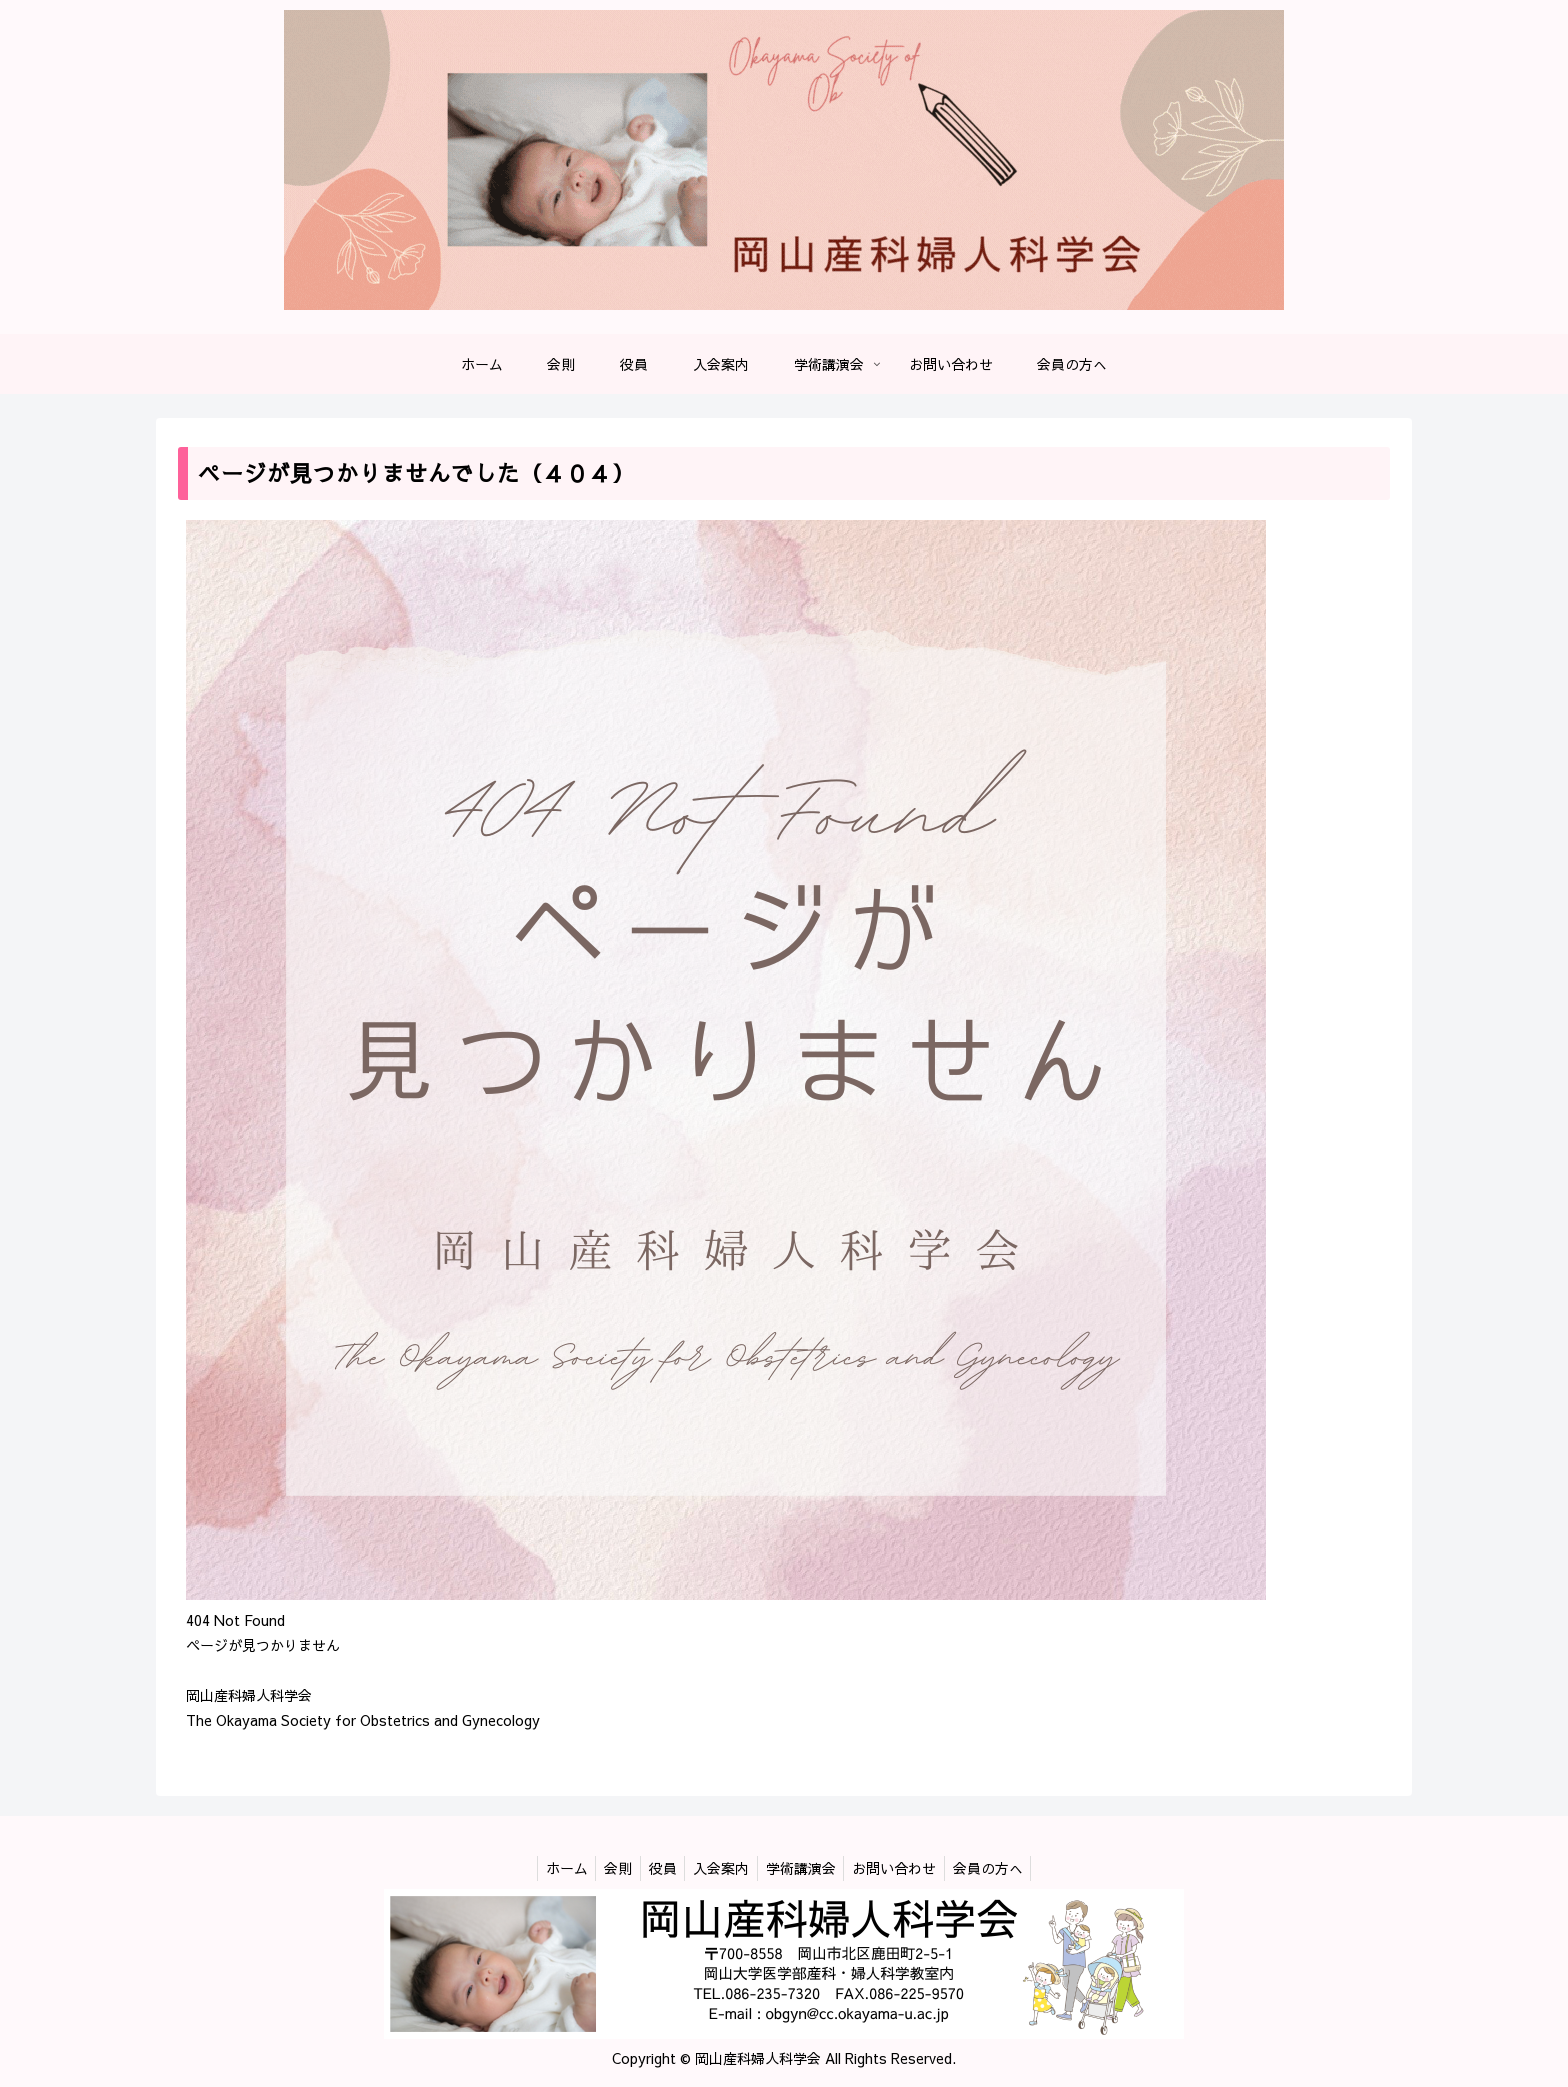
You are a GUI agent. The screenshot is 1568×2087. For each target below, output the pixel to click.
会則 (609, 1868)
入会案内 (721, 1868)
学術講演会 (805, 1868)
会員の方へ (1001, 1868)
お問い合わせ (903, 1868)
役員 (658, 1868)
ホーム (553, 1868)
